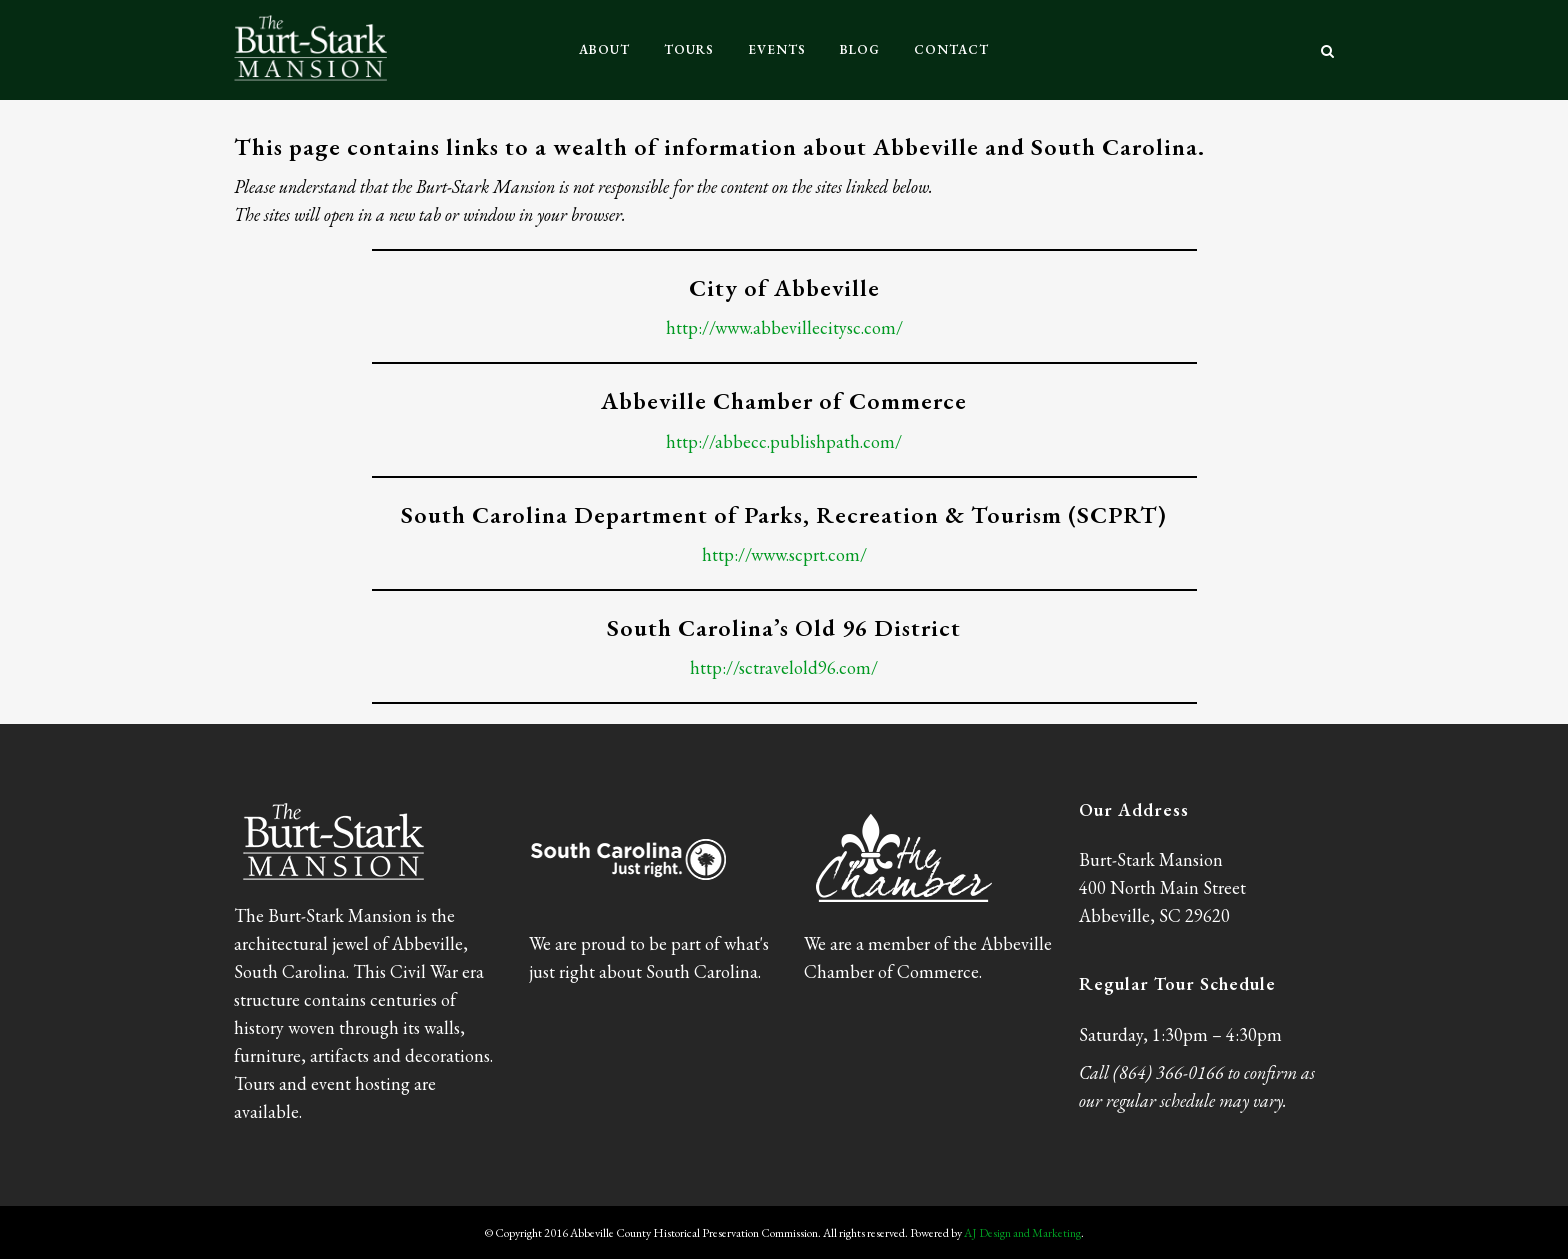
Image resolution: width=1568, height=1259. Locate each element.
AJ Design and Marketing (1022, 1233)
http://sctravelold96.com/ (784, 667)
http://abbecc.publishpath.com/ (784, 441)
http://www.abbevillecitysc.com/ (784, 327)
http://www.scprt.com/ (784, 554)
